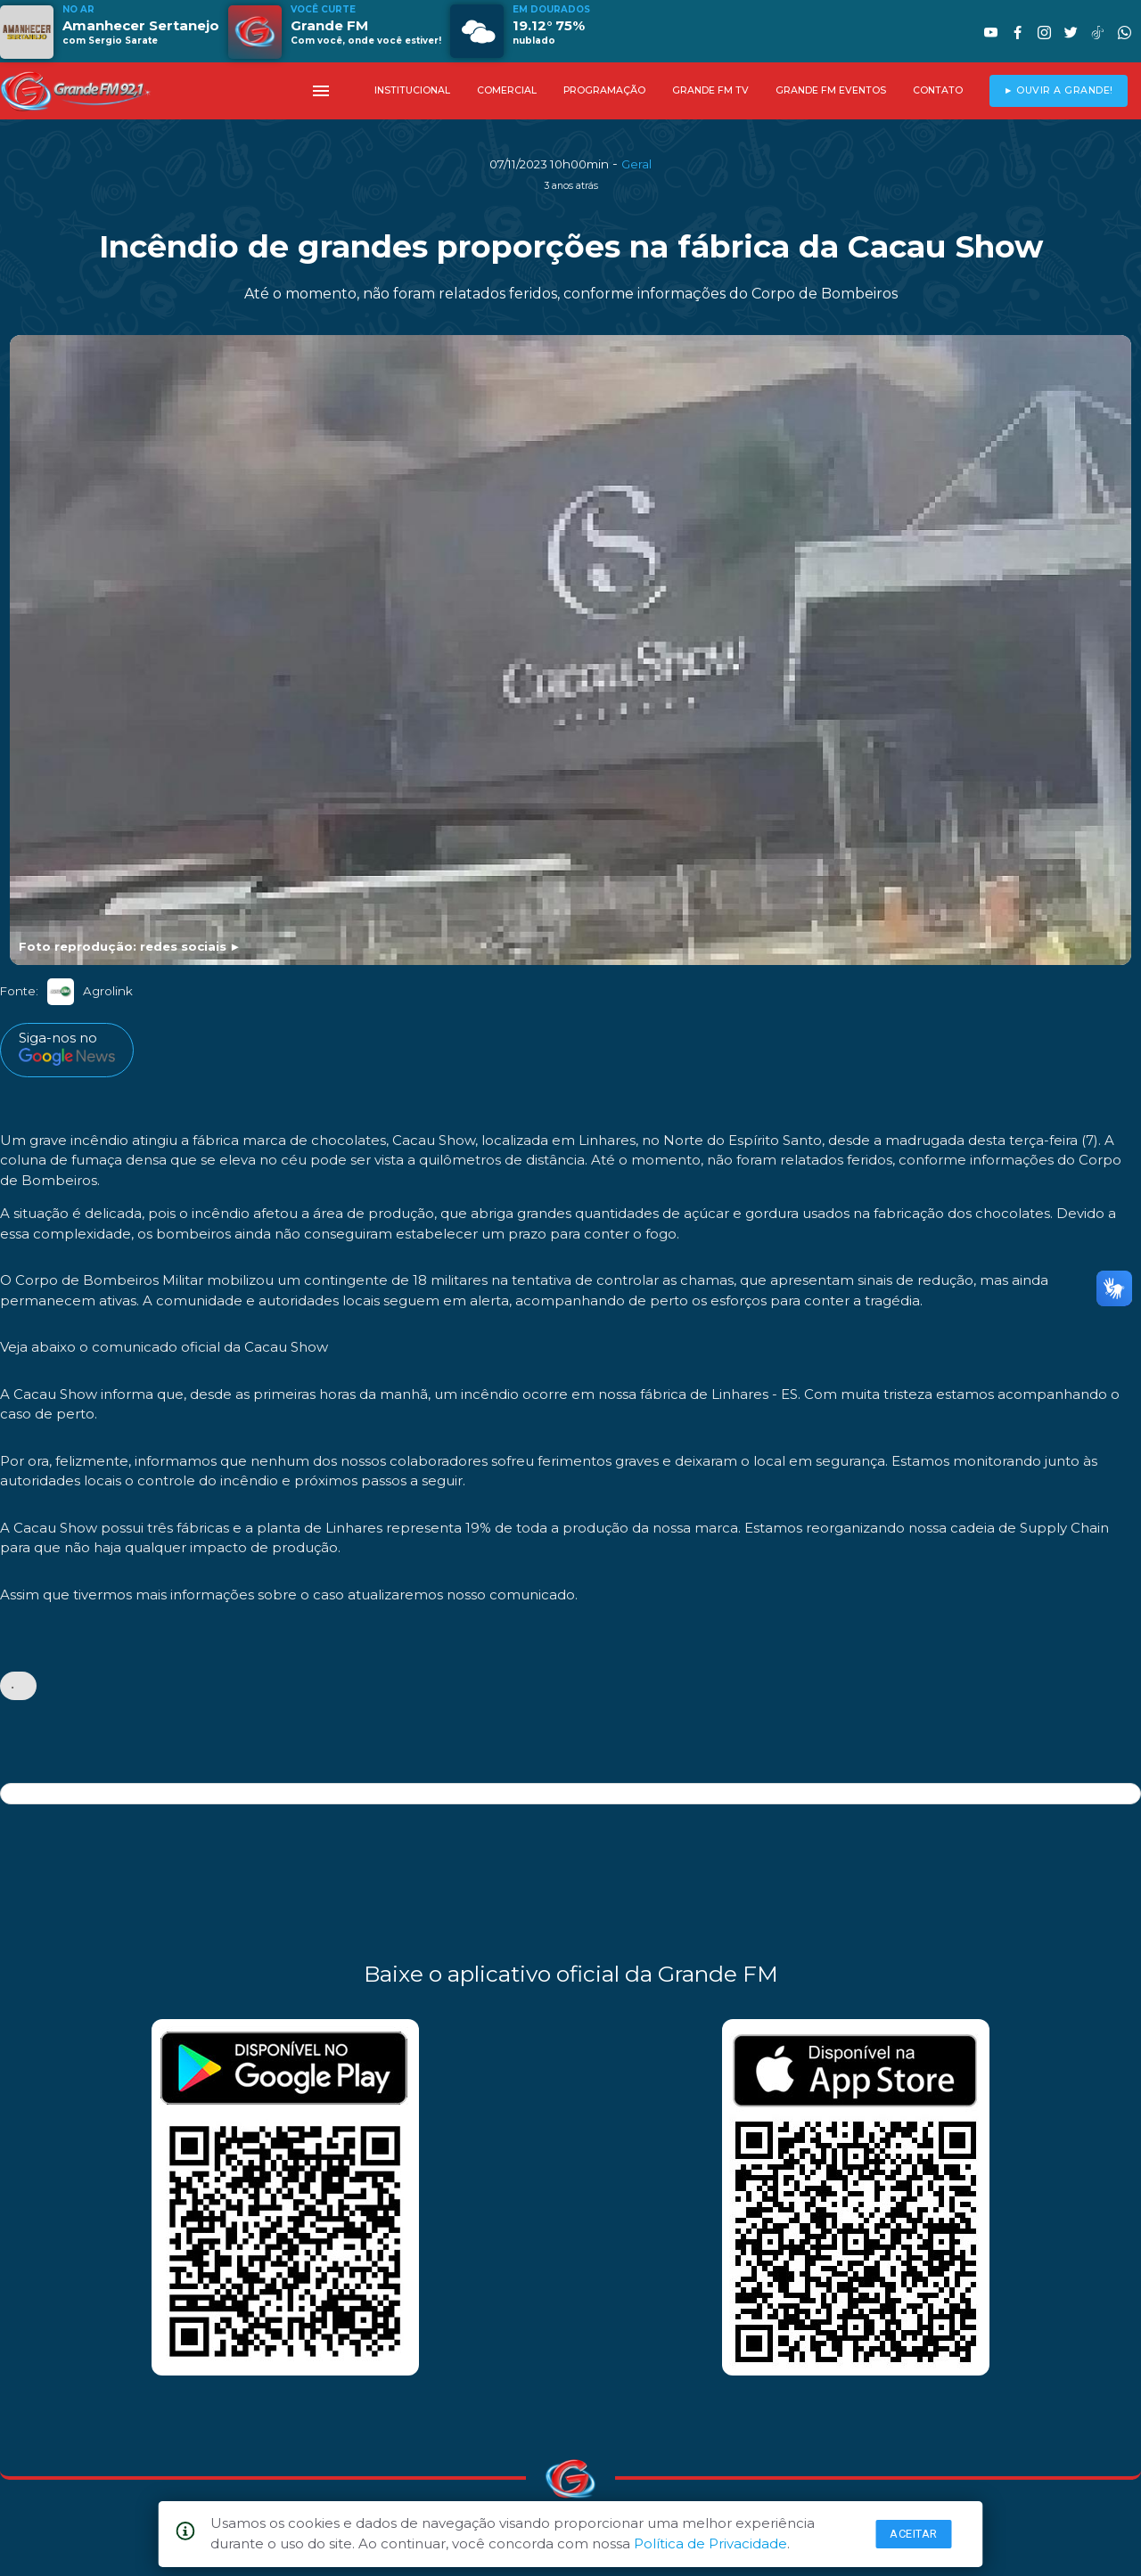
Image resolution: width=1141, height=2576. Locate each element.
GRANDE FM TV (710, 90)
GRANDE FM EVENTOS (831, 90)
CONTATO (938, 90)
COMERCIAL (507, 90)
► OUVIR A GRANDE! (1058, 90)
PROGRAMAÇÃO (604, 90)
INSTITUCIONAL (412, 90)
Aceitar (914, 2533)
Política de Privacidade (710, 2543)
